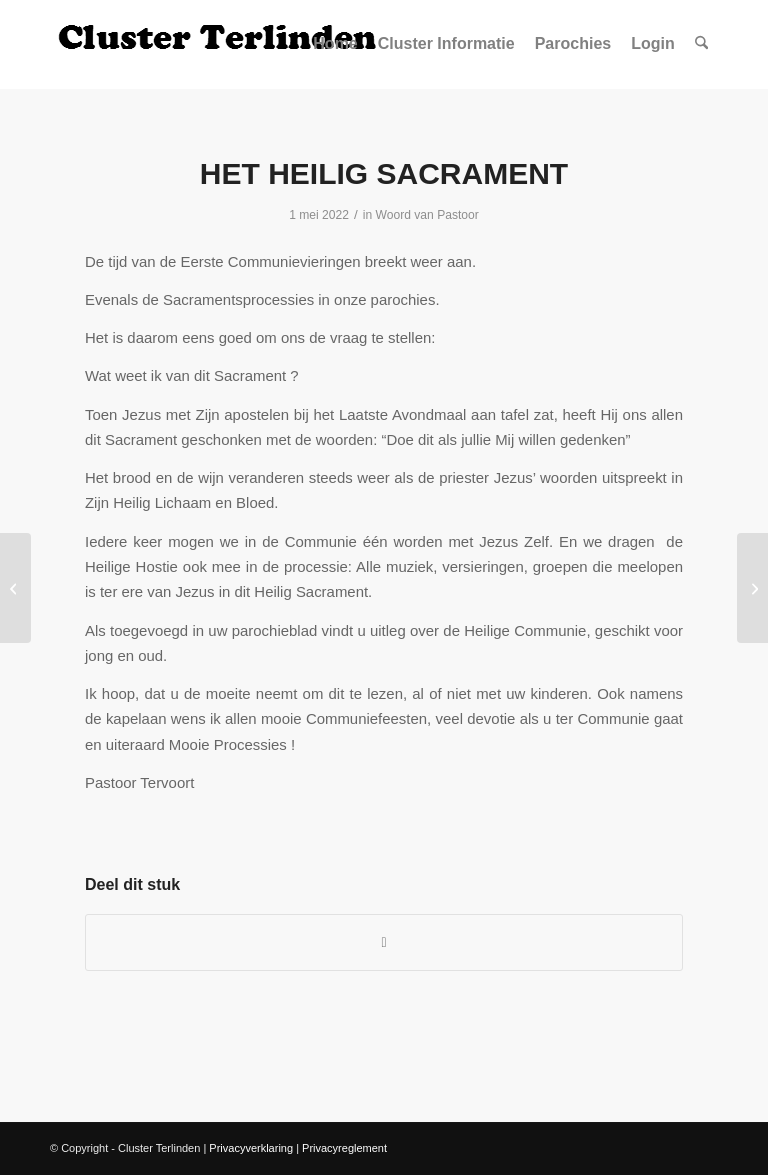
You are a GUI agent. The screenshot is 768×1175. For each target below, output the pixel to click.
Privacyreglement (344, 1148)
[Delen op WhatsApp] (384, 942)
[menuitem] (335, 44)
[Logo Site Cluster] (220, 44)
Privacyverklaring (251, 1148)
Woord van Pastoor (427, 215)
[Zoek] (701, 44)
